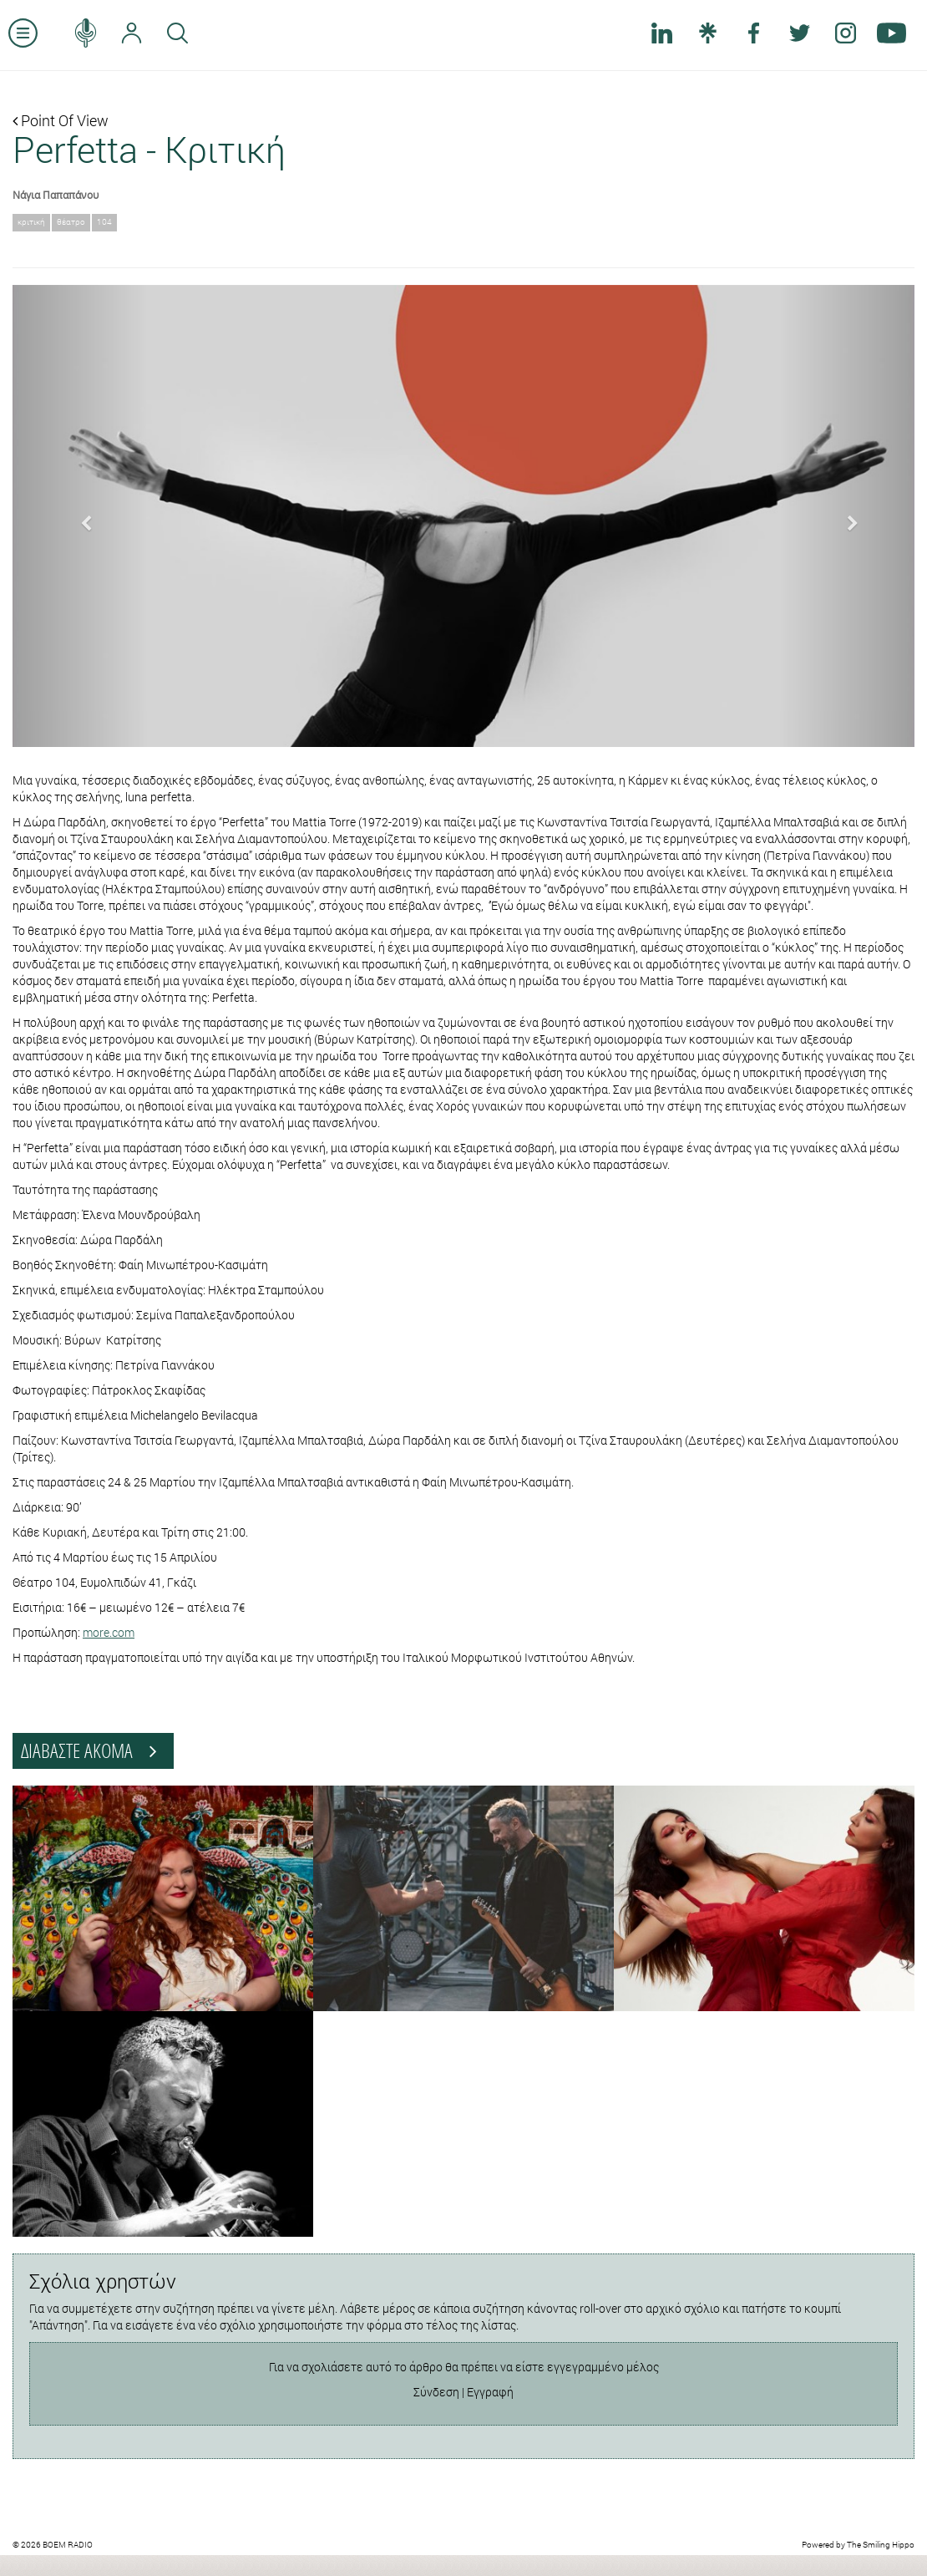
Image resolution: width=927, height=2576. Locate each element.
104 (104, 221)
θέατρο (71, 221)
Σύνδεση (436, 2392)
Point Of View (61, 120)
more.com (108, 1632)
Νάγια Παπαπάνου (56, 194)
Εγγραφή (490, 2392)
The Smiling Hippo (880, 2544)
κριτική (31, 221)
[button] (80, 516)
